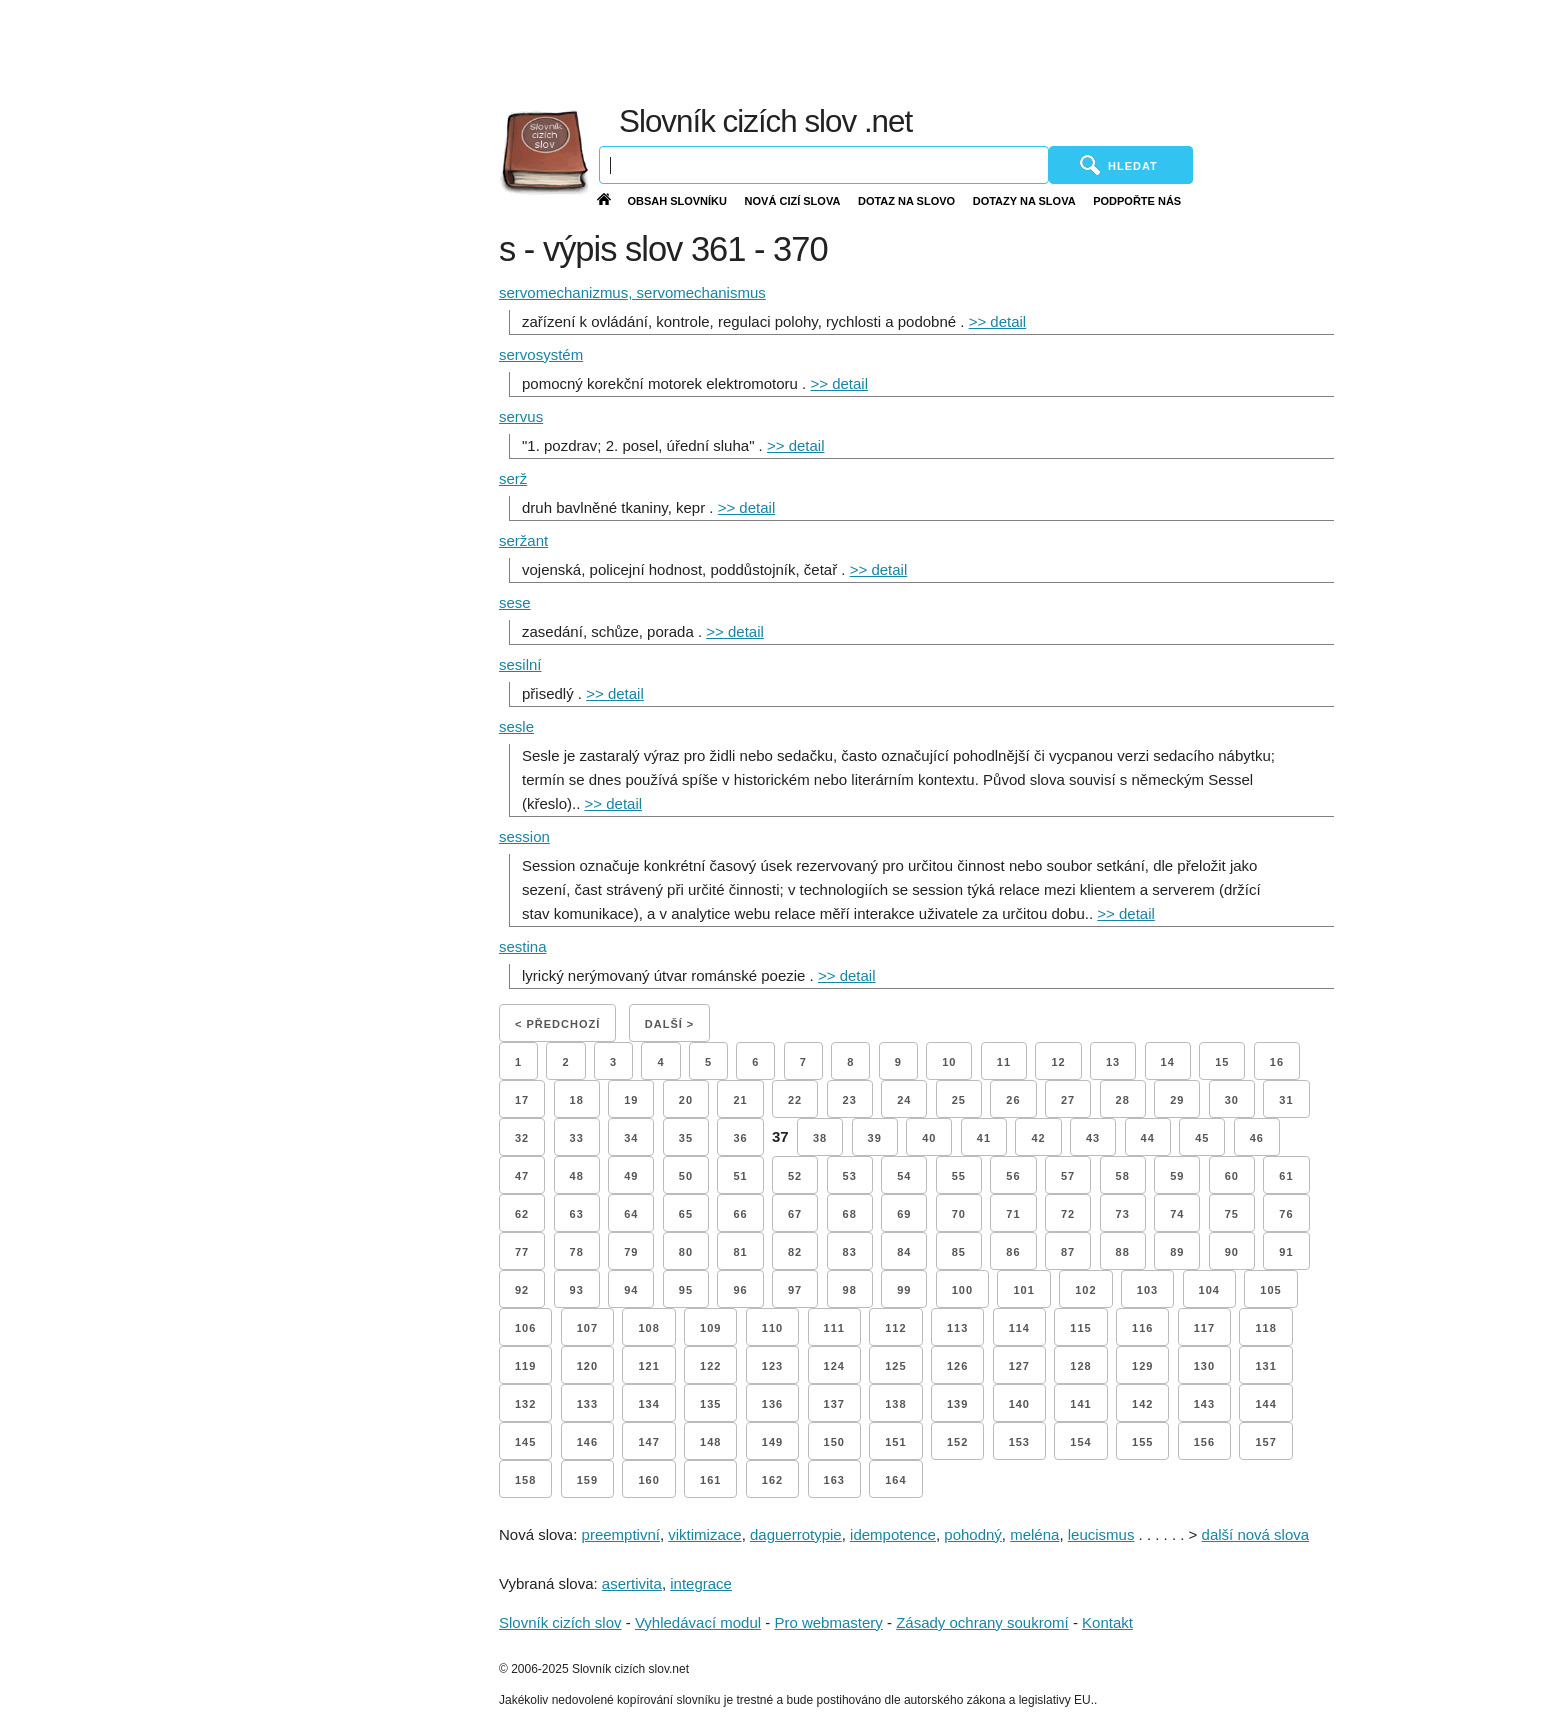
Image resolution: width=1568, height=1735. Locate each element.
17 (522, 1100)
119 (525, 1366)
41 (984, 1138)
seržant (523, 540)
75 (1232, 1214)
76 (1286, 1214)
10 (949, 1062)
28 (1123, 1100)
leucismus (1101, 1534)
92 (522, 1290)
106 (525, 1328)
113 (957, 1328)
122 (710, 1366)
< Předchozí (557, 1024)
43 (1093, 1138)
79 (631, 1252)
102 (1085, 1290)
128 (1080, 1366)
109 (710, 1328)
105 (1270, 1290)
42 (1038, 1138)
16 (1277, 1062)
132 (525, 1404)
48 (577, 1176)
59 (1177, 1176)
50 (686, 1176)
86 (1013, 1252)
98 (850, 1290)
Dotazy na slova (1024, 201)
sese (515, 602)
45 (1202, 1138)
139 (957, 1404)
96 (740, 1290)
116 (1142, 1328)
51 (740, 1176)
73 (1123, 1214)
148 (710, 1442)
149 (772, 1442)
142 (1142, 1404)
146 (587, 1442)
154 (1080, 1442)
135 (710, 1404)
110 (772, 1328)
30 (1232, 1100)
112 (895, 1328)
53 (850, 1176)
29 (1177, 1100)
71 (1013, 1214)
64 (631, 1214)
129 (1142, 1366)
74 (1177, 1214)
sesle (516, 726)
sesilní (520, 664)
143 (1204, 1404)
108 (648, 1328)
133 (587, 1404)
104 (1209, 1290)
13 (1113, 1062)
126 (957, 1366)
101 (1023, 1290)
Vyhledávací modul (698, 1622)
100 (962, 1290)
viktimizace (704, 1534)
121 (648, 1366)
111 (834, 1328)
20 (686, 1100)
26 (1013, 1100)
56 (1013, 1176)
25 (959, 1100)
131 (1265, 1366)
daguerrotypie (796, 1534)
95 (686, 1290)
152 (957, 1442)
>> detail (998, 321)
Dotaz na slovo (906, 201)
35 (686, 1138)
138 (895, 1404)
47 (522, 1176)
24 (904, 1100)
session (524, 836)
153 (1019, 1442)
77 (522, 1252)
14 (1168, 1062)
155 (1142, 1442)
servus (521, 416)
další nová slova (1256, 1534)
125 (895, 1366)
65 (686, 1214)
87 (1068, 1252)
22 (795, 1100)
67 (795, 1214)
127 (1019, 1366)
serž (513, 478)
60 (1232, 1176)
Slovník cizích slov (560, 1622)
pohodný (973, 1534)
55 (959, 1176)
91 (1286, 1252)
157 (1265, 1442)
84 (904, 1252)
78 (577, 1252)
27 (1068, 1100)
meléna (1034, 1534)
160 (648, 1480)
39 (875, 1138)
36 (740, 1138)
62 (522, 1214)
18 (577, 1100)
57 (1068, 1176)
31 (1286, 1100)
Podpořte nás (1137, 201)
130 (1204, 1366)
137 (834, 1404)
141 (1080, 1404)
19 (631, 1100)
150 (834, 1442)
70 (959, 1214)
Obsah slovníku (677, 201)
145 (525, 1442)
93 (577, 1290)
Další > (669, 1024)
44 (1148, 1138)
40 (929, 1138)
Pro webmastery (828, 1622)
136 (772, 1404)
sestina (523, 946)
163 (834, 1480)
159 (587, 1480)
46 (1257, 1138)
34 (631, 1138)
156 (1204, 1442)
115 (1080, 1328)
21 (740, 1100)
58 (1123, 1176)
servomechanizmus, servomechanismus (632, 292)
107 (587, 1328)
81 (740, 1252)
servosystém (541, 354)
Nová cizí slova (793, 201)
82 (795, 1252)
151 (895, 1442)
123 (772, 1366)
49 (631, 1176)
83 (850, 1252)
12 (1058, 1062)
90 (1232, 1252)
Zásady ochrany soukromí (982, 1622)
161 (710, 1480)
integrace (701, 1583)
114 (1019, 1328)
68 (850, 1214)
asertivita (632, 1583)
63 (577, 1214)
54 (904, 1176)
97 (795, 1290)
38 (820, 1138)
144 (1265, 1404)
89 (1177, 1252)
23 (850, 1100)
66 (740, 1214)
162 (772, 1480)
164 (895, 1480)
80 (686, 1252)
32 (522, 1138)
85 (959, 1252)
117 (1204, 1328)
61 (1286, 1176)
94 (631, 1290)
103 (1147, 1290)
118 (1265, 1328)
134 (648, 1404)
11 (1004, 1062)
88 (1123, 1252)
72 (1068, 1214)
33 (577, 1138)
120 (587, 1366)
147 (648, 1442)
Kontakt (1107, 1622)
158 (525, 1480)
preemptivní (621, 1534)
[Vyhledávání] (824, 165)
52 (795, 1176)
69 (904, 1214)
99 (904, 1290)
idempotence (893, 1534)
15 (1222, 1062)
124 (834, 1366)
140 (1019, 1404)
